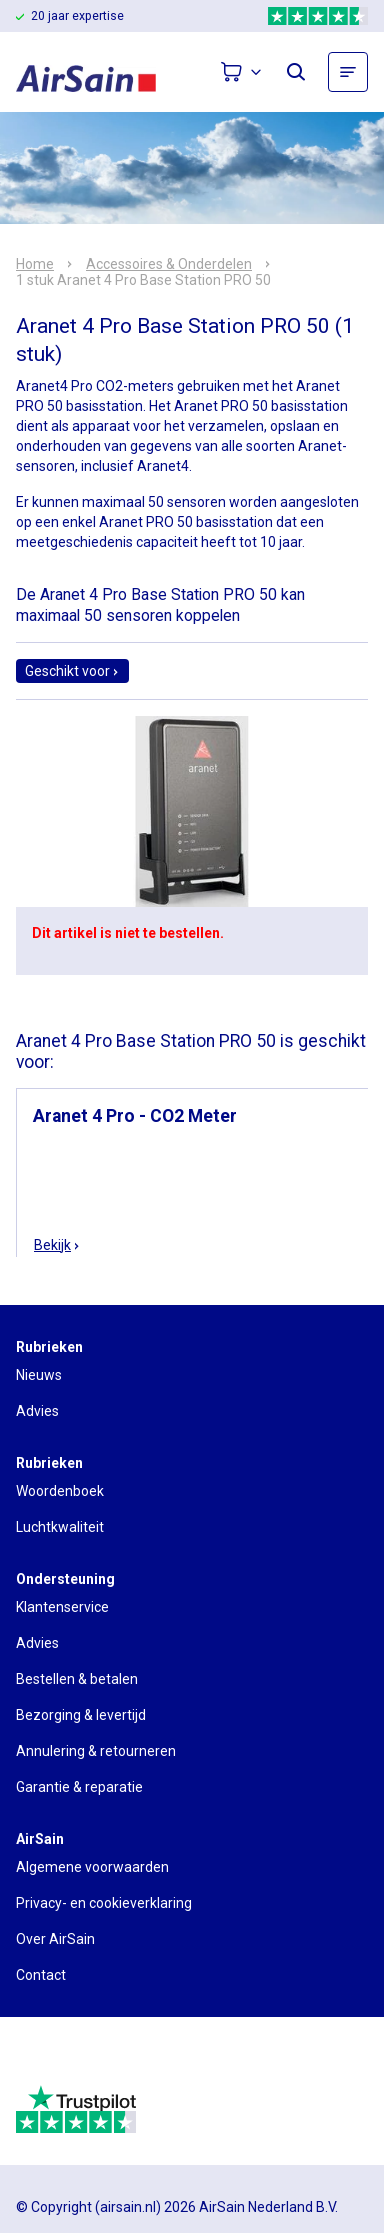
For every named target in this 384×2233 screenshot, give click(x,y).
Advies (37, 1411)
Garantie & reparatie (79, 1787)
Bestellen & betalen (77, 1679)
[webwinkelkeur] (71, 2059)
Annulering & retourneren (96, 1751)
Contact (41, 1975)
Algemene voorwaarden (92, 1867)
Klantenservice (62, 1607)
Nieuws (39, 1375)
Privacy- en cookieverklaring (104, 1903)
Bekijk (57, 1245)
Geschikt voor (72, 671)
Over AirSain (55, 1939)
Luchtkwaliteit (60, 1527)
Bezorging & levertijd (81, 1715)
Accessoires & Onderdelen (169, 264)
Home (35, 264)
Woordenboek (60, 1491)
